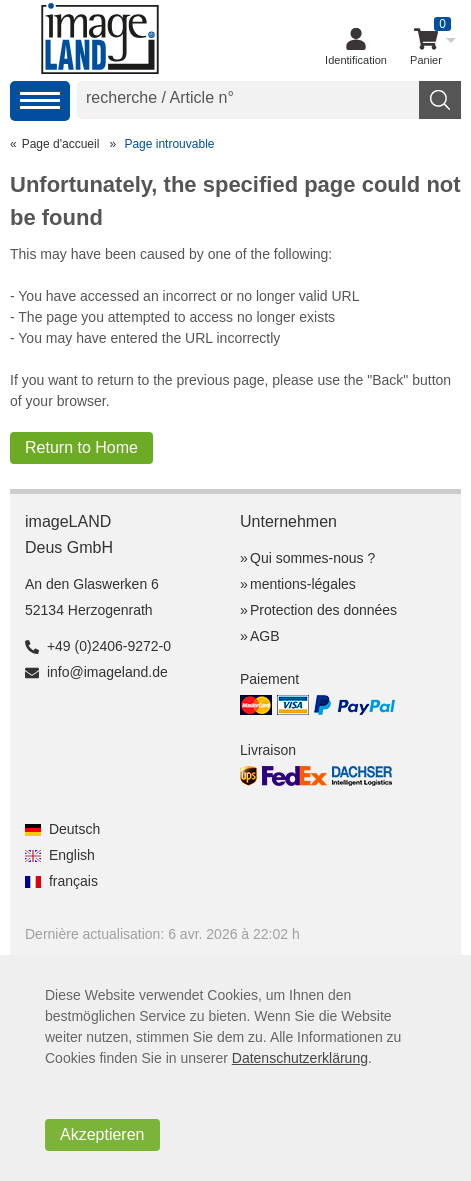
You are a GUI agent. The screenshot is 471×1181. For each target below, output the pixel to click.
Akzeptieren (102, 1134)
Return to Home (81, 447)
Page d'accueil (61, 144)
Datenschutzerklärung (300, 1058)
